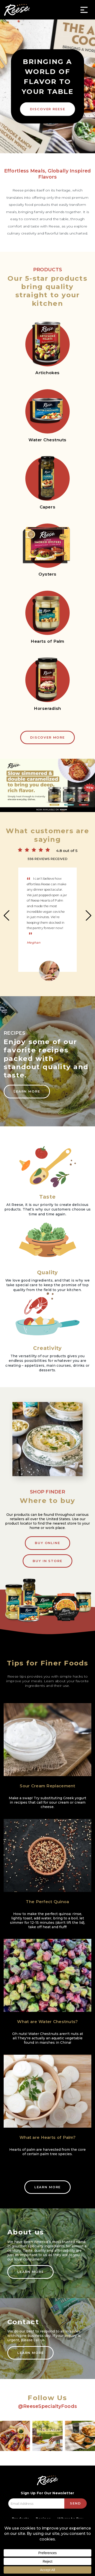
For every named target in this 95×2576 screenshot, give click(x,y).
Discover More (47, 737)
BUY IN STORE (47, 1561)
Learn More (27, 1091)
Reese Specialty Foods (17, 10)
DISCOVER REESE (47, 109)
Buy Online (47, 1543)
